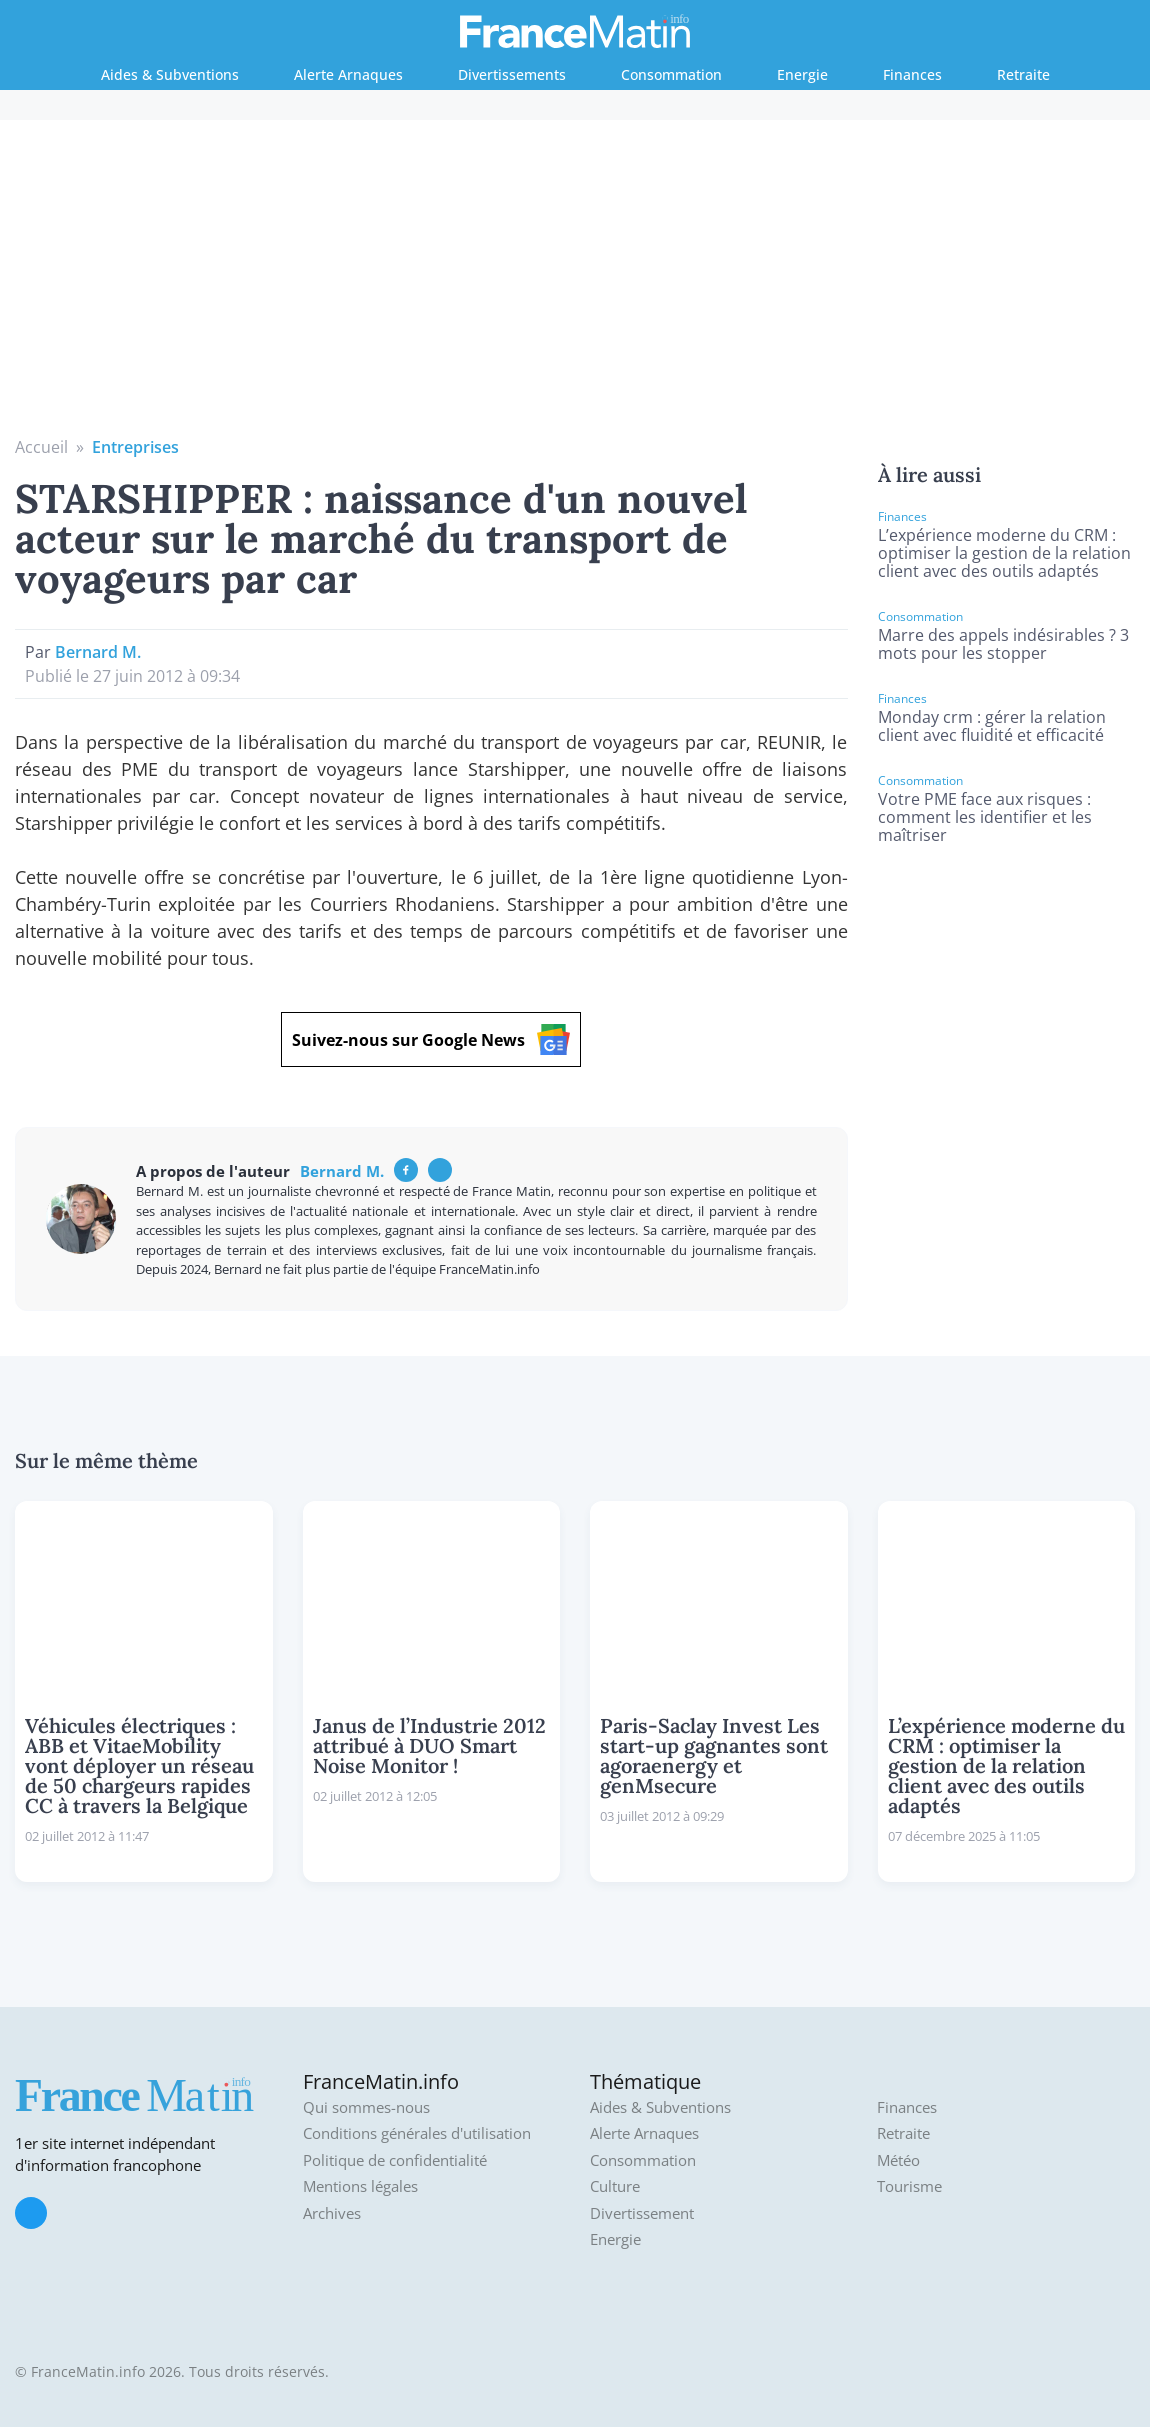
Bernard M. (98, 652)
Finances (912, 74)
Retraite (1023, 74)
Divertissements (512, 74)
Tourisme (909, 2186)
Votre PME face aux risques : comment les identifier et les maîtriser (985, 817)
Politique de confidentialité (395, 2160)
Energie (802, 74)
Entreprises (135, 447)
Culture (615, 2186)
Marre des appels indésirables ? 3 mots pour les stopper (1003, 644)
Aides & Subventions (170, 74)
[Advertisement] (575, 285)
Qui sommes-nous (366, 2107)
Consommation (671, 74)
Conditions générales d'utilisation (417, 2133)
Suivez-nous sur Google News (431, 1039)
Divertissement (642, 2213)
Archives (332, 2213)
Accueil (41, 447)
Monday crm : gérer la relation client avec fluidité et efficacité (992, 726)
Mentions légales (360, 2186)
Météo (898, 2160)
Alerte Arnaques (348, 74)
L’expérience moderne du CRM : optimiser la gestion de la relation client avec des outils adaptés (1004, 553)
